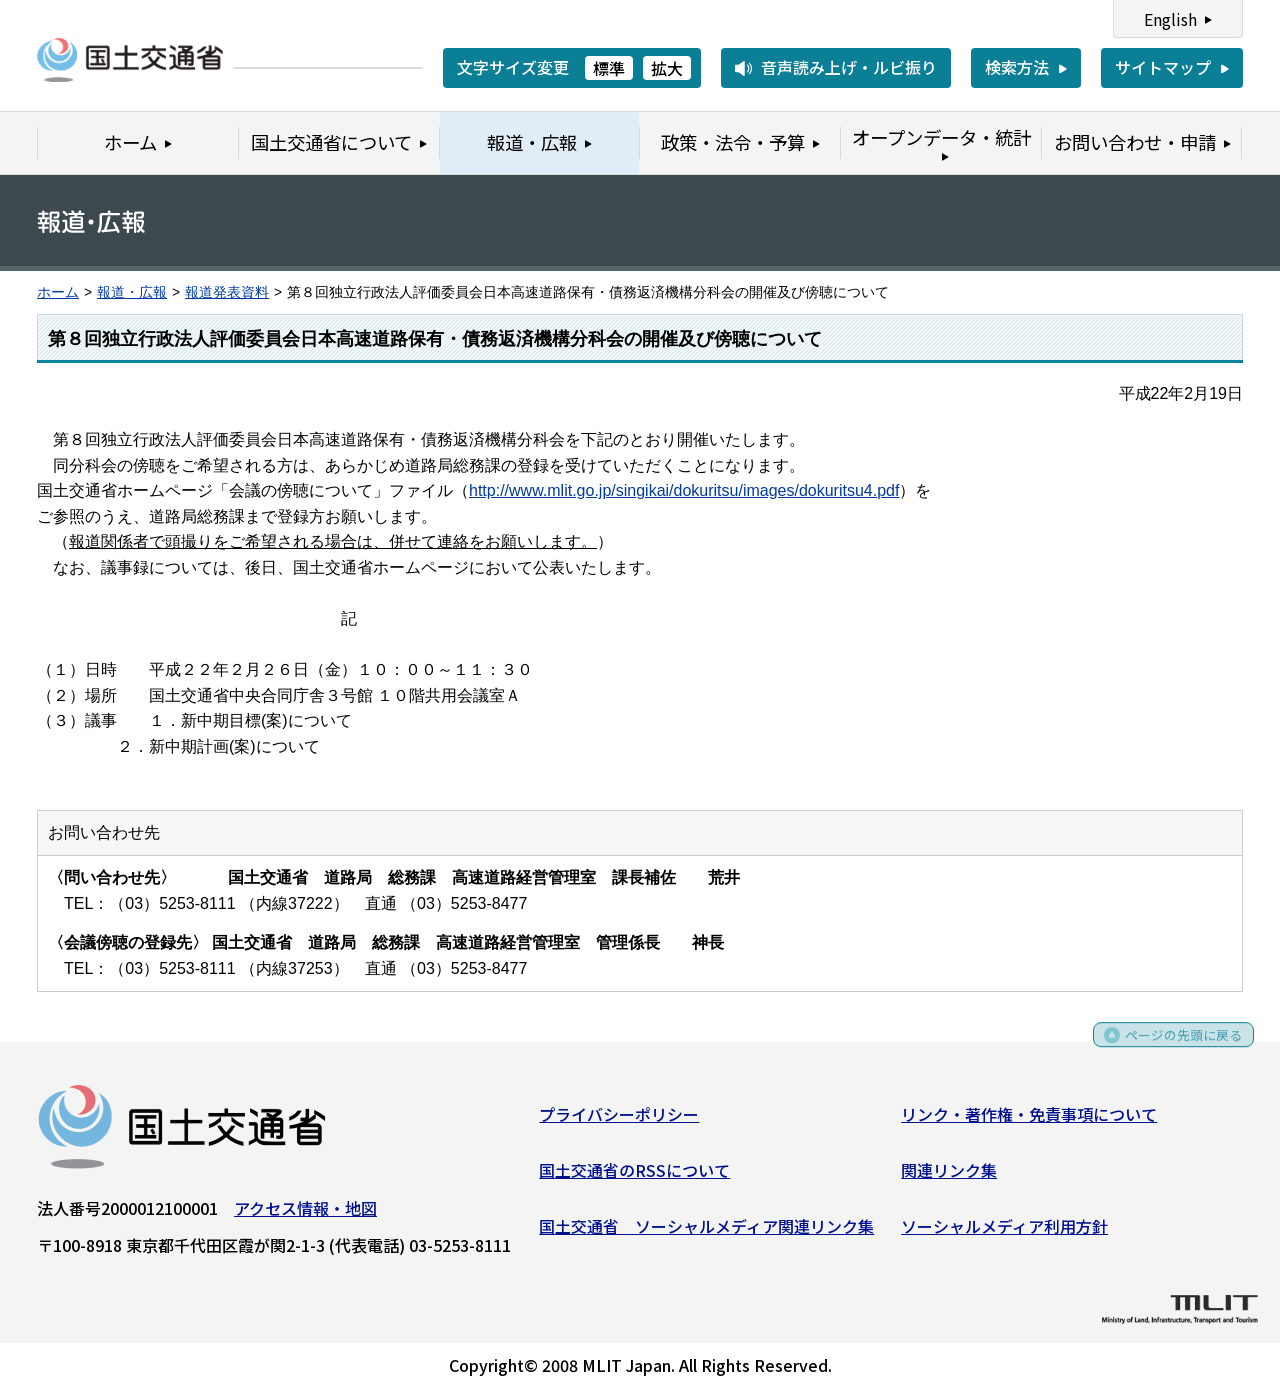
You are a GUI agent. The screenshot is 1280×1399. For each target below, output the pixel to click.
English (1170, 19)
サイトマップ (1163, 67)
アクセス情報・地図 (305, 1215)
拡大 (667, 68)
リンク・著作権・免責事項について (1029, 1121)
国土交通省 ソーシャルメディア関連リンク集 (706, 1232)
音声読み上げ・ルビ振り (849, 67)
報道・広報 (132, 292)
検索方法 (1017, 67)
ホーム (58, 292)
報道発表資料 (227, 292)
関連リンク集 (949, 1177)
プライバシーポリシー (619, 1121)
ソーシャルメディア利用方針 (1004, 1232)
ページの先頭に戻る (1172, 1048)
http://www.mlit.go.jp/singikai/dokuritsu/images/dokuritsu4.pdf (684, 490)
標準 (609, 68)
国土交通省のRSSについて (634, 1177)
